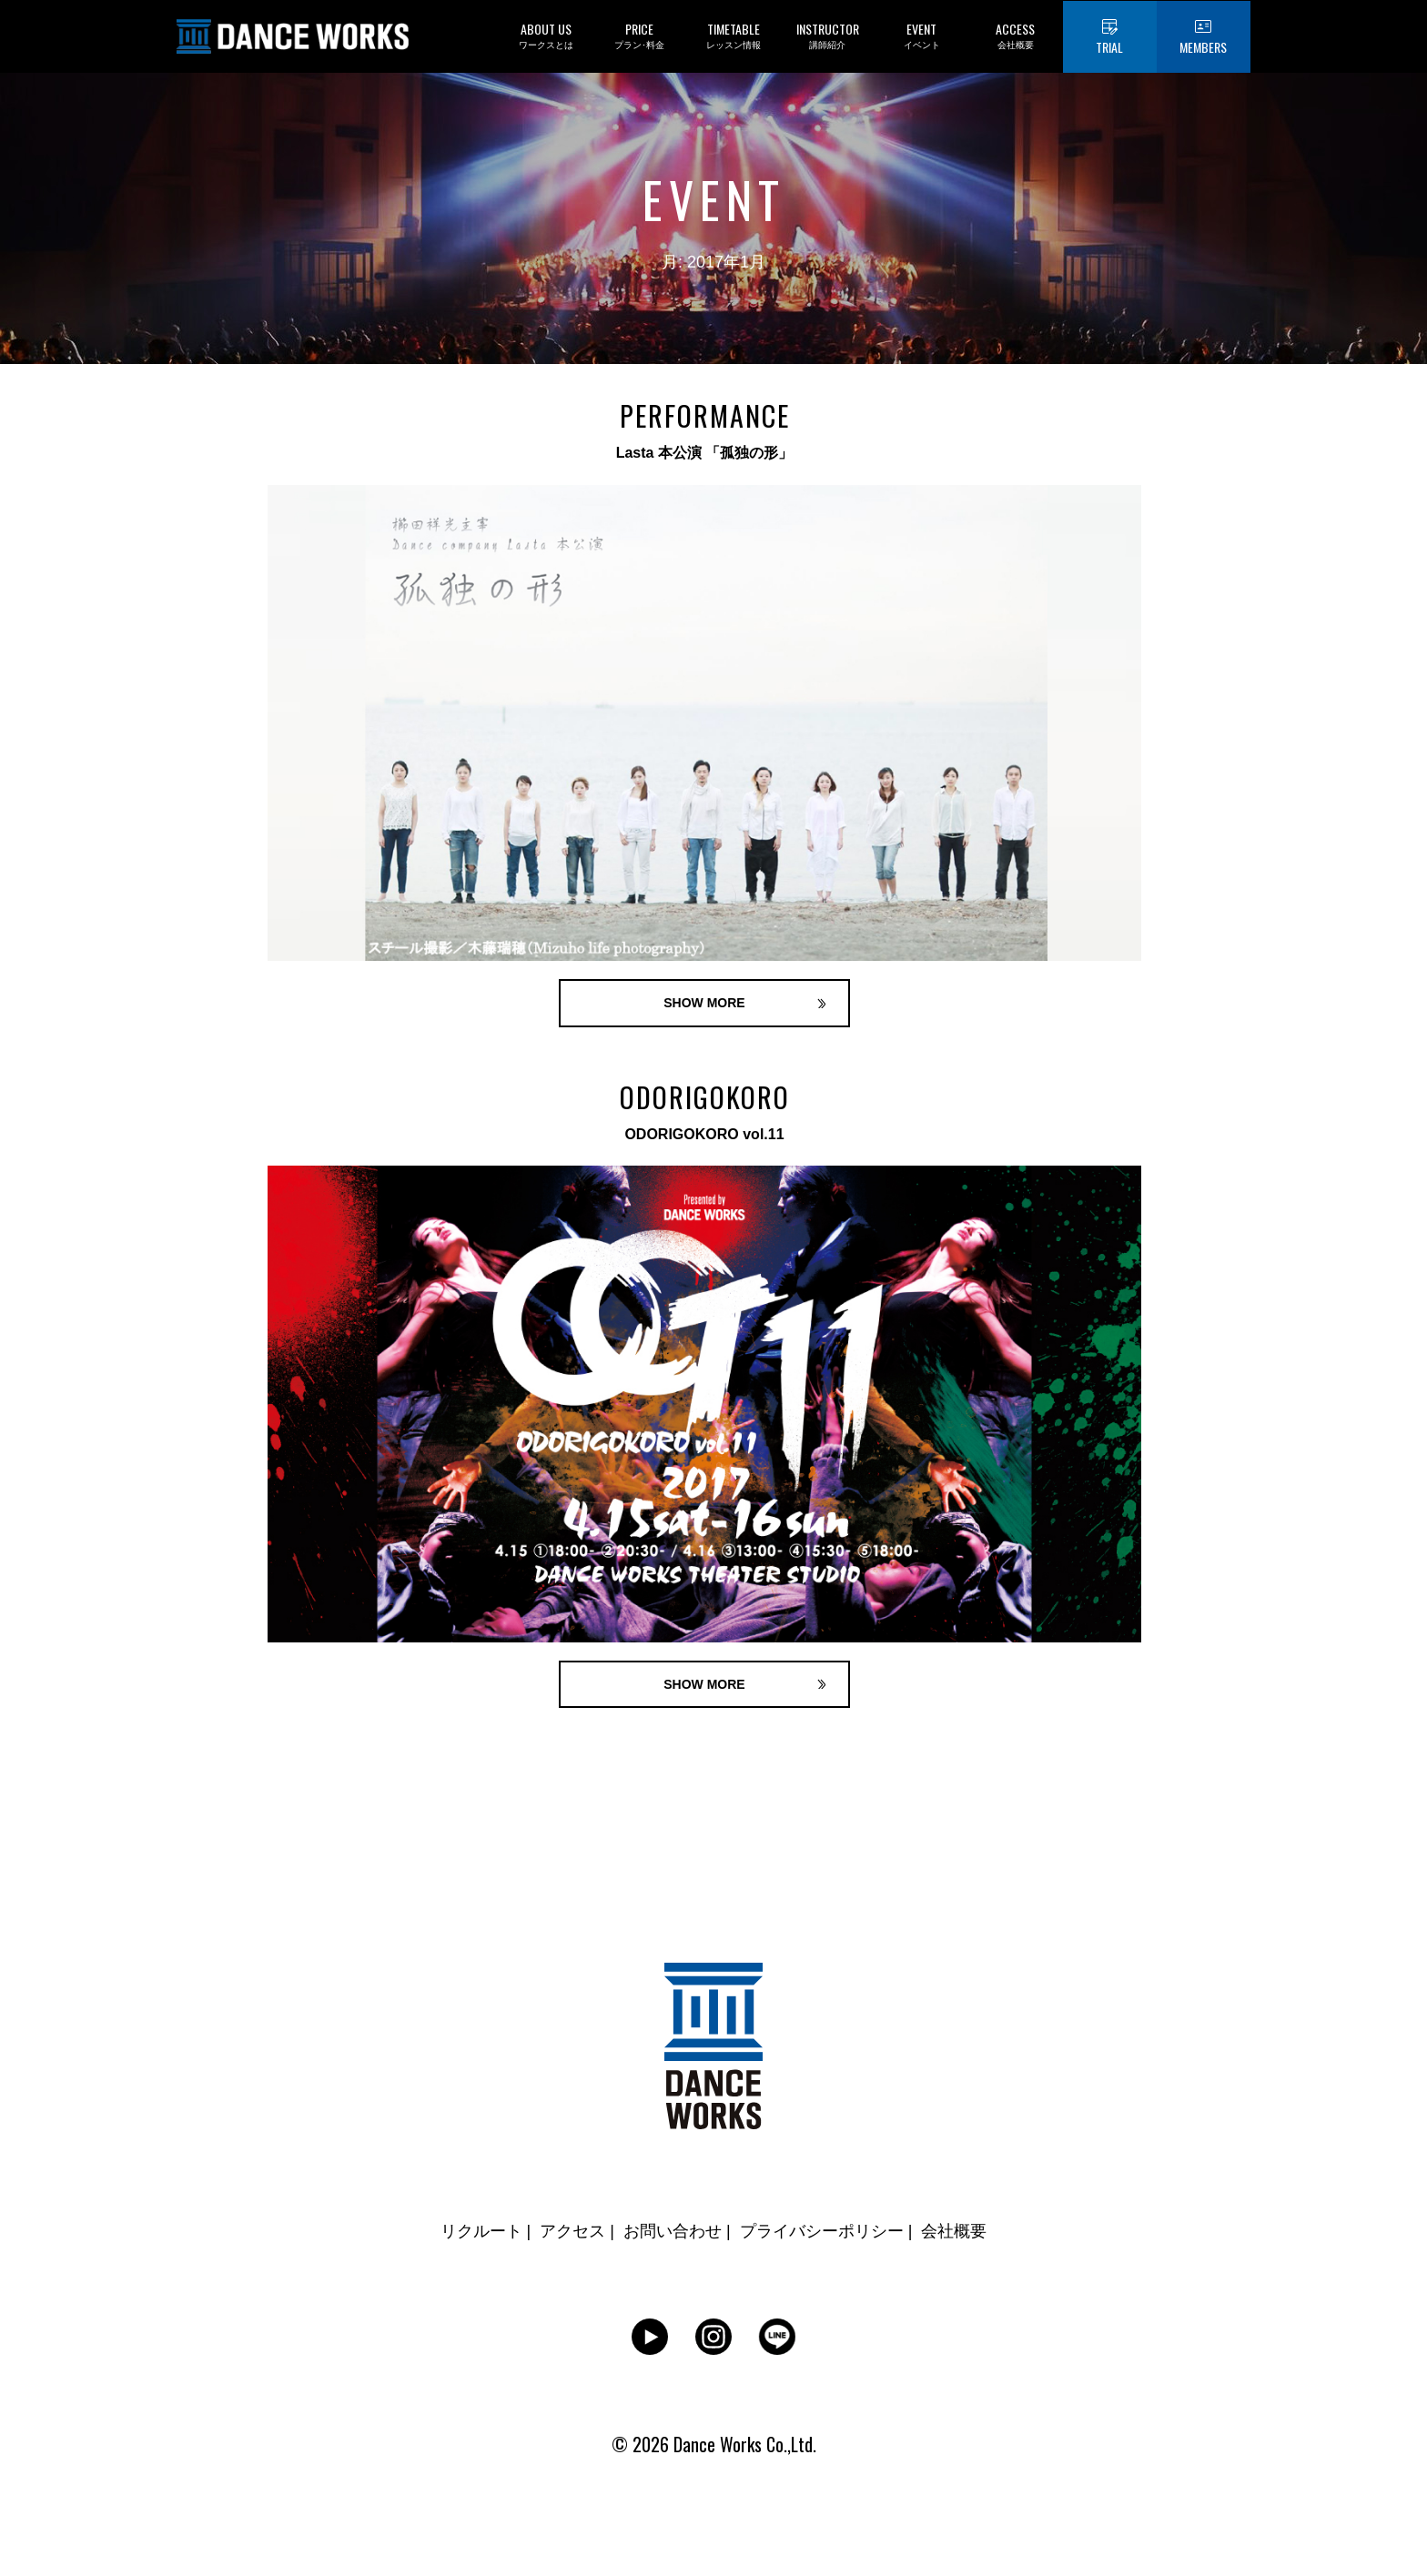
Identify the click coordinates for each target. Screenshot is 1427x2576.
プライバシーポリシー (822, 2231)
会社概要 (954, 2231)
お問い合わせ (672, 2231)
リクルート (481, 2231)
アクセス (572, 2231)
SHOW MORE (703, 1002)
